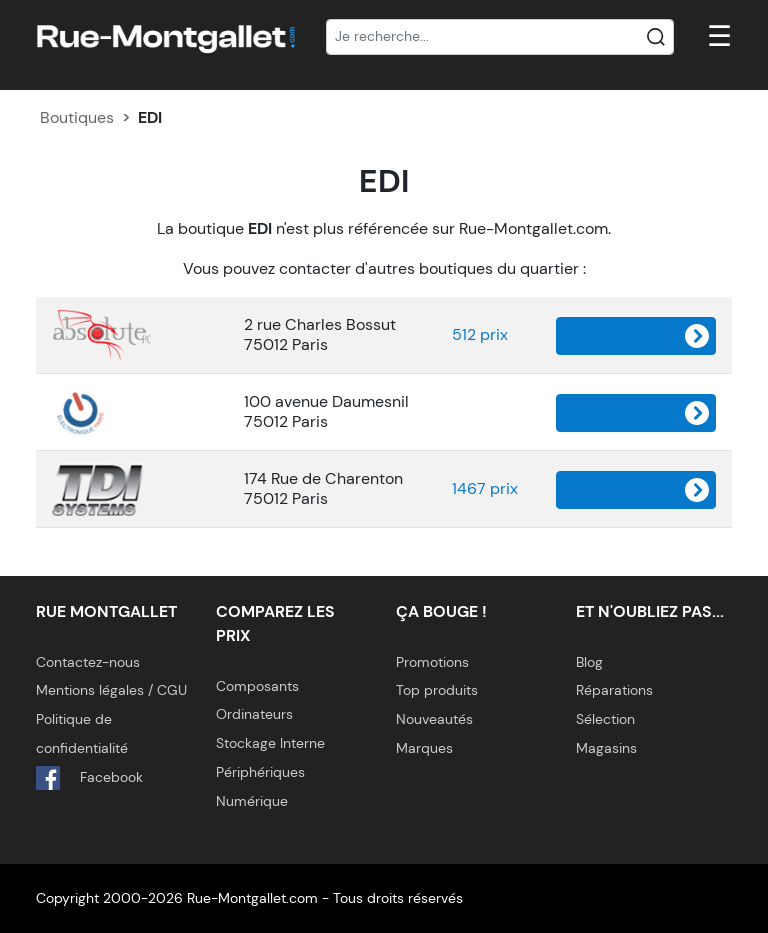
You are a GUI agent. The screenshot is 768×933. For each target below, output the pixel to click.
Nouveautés (434, 719)
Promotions (432, 662)
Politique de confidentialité (82, 733)
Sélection (605, 719)
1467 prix (485, 488)
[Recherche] (500, 37)
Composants (257, 686)
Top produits (437, 690)
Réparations (614, 690)
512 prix (480, 334)
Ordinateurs (254, 714)
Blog (589, 662)
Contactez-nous (88, 662)
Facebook (89, 778)
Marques (424, 748)
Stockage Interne (270, 743)
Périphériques (260, 772)
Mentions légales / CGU (111, 690)
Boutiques (77, 117)
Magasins (606, 748)
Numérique (252, 801)
